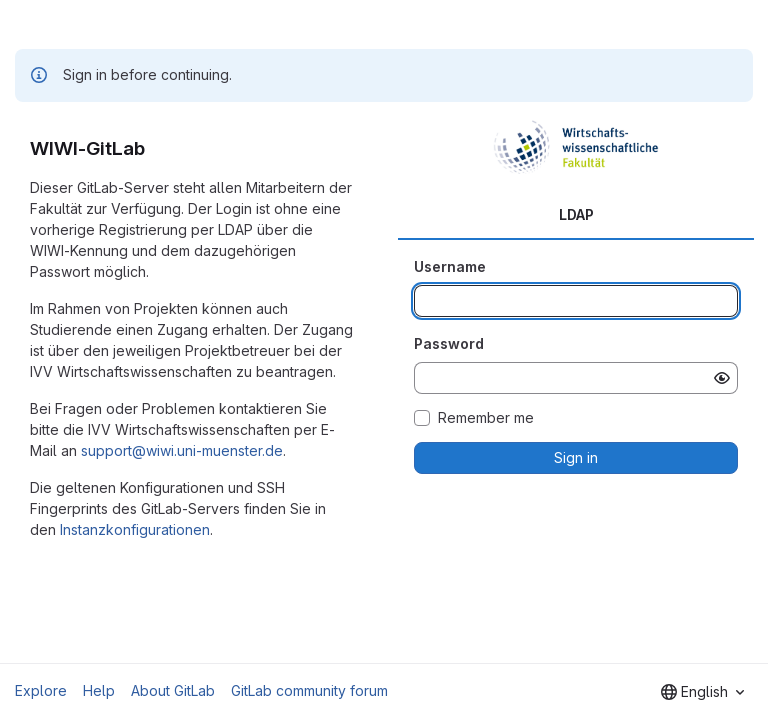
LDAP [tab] (576, 214)
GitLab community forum (309, 690)
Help (99, 690)
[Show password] (722, 378)
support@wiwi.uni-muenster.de (182, 450)
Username (450, 266)
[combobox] (702, 692)
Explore (41, 690)
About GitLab (173, 690)
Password (449, 343)
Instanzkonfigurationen (135, 529)
